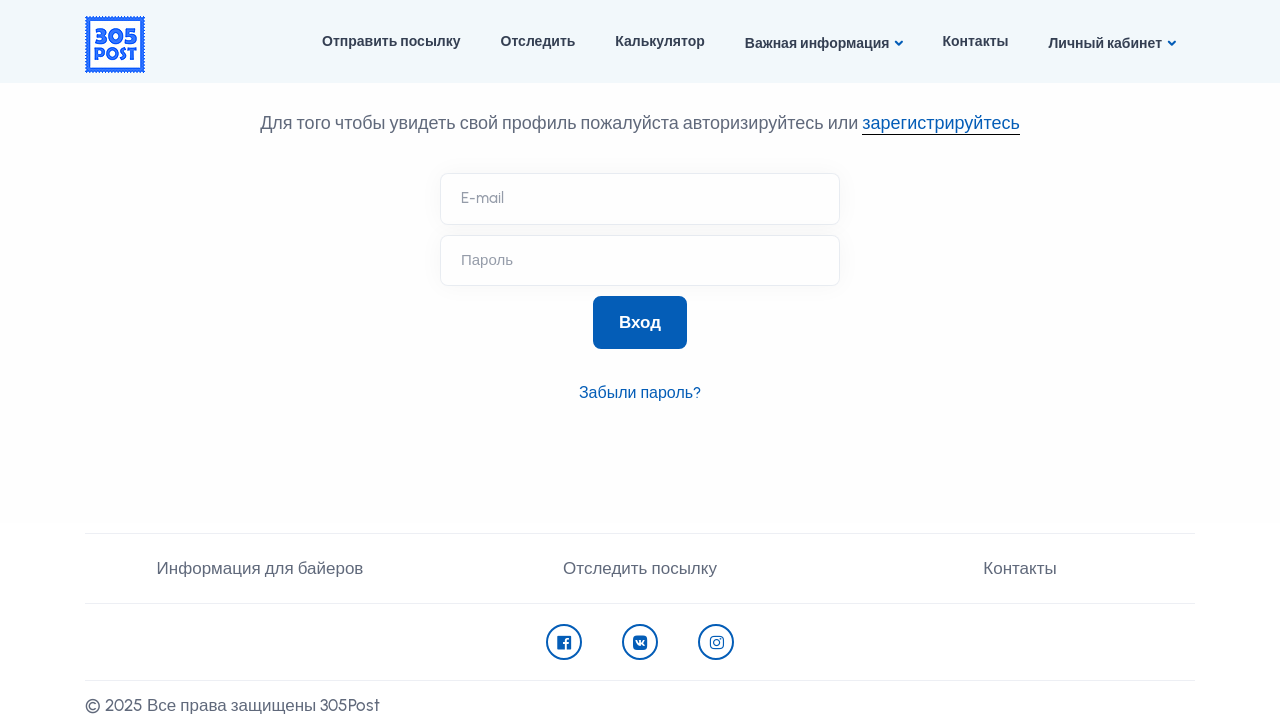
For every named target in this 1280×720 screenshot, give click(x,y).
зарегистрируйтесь (941, 123)
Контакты (975, 41)
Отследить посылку (640, 568)
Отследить (538, 41)
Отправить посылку (391, 41)
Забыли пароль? (640, 392)
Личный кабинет (1105, 43)
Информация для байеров (260, 568)
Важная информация (817, 43)
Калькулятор (659, 41)
